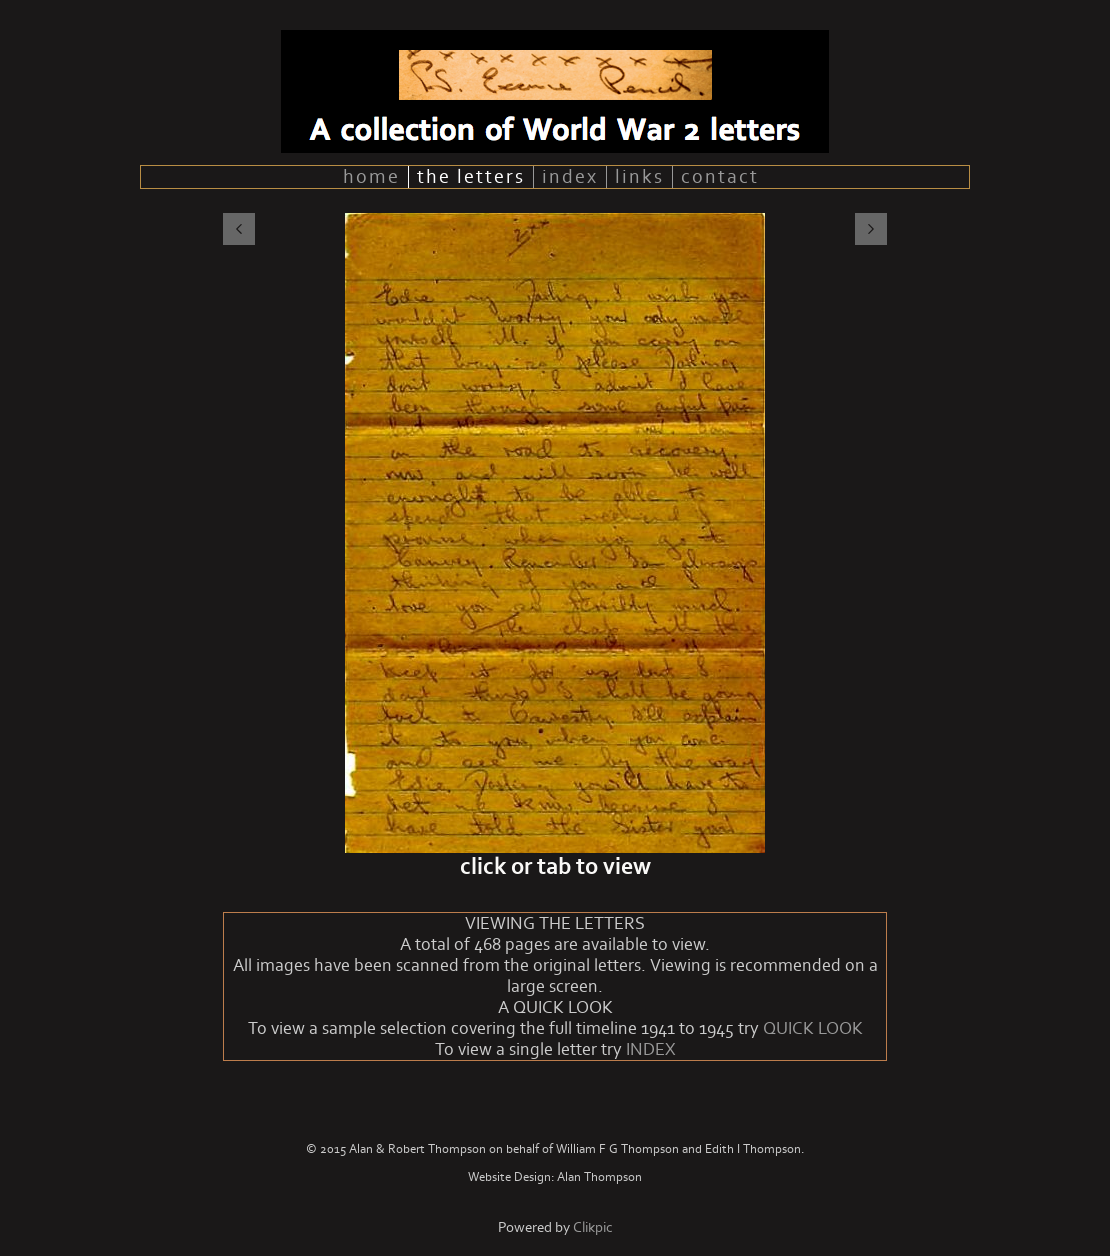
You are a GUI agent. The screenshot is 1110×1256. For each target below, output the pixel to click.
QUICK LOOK (813, 1028)
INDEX (651, 1049)
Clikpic (593, 1227)
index (570, 177)
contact (720, 177)
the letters (471, 177)
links (639, 177)
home (371, 177)
